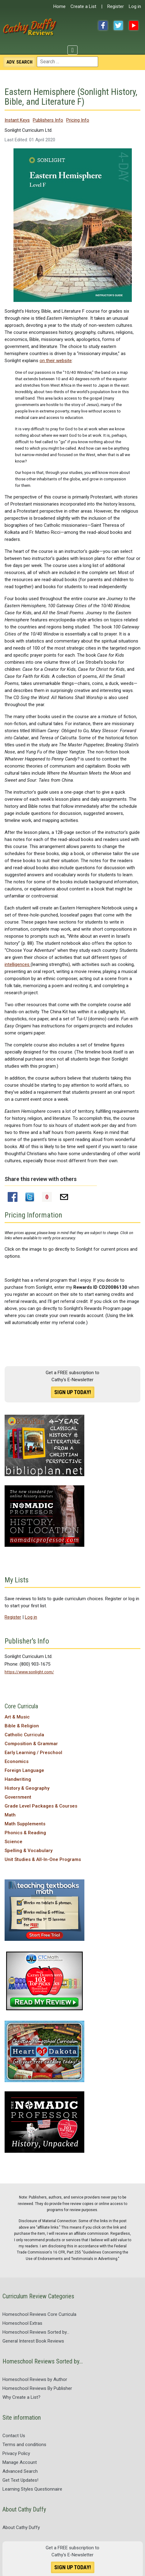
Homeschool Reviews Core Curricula (39, 2314)
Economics (17, 1761)
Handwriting (18, 1779)
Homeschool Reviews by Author (34, 2379)
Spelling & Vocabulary (28, 1850)
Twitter (118, 25)
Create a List (83, 6)
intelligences (18, 964)
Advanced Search (20, 2471)
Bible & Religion (22, 1726)
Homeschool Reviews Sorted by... (35, 2332)
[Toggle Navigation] (72, 50)
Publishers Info (48, 120)
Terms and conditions (24, 2444)
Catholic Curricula (24, 1735)
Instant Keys (17, 120)
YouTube (133, 25)
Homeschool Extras (22, 2323)
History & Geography (27, 1788)
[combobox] (67, 62)
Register (115, 6)
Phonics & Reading (25, 1832)
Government (18, 1797)
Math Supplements (25, 1824)
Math (10, 1815)
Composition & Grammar (31, 1743)
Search (19, 62)
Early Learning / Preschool (33, 1752)
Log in (135, 6)
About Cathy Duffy (21, 2527)
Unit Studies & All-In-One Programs (43, 1859)
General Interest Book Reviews (33, 2341)
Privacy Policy (16, 2453)
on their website (56, 360)
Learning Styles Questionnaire (32, 2489)
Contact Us (13, 2435)
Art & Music (17, 1717)
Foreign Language (24, 1770)
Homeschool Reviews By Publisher (37, 2388)
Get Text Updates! (20, 2480)
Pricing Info (77, 120)
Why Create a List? (21, 2397)
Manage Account (19, 2462)
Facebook (103, 25)
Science (13, 1841)
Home (59, 6)
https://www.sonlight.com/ (29, 1671)
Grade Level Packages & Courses (41, 1806)
